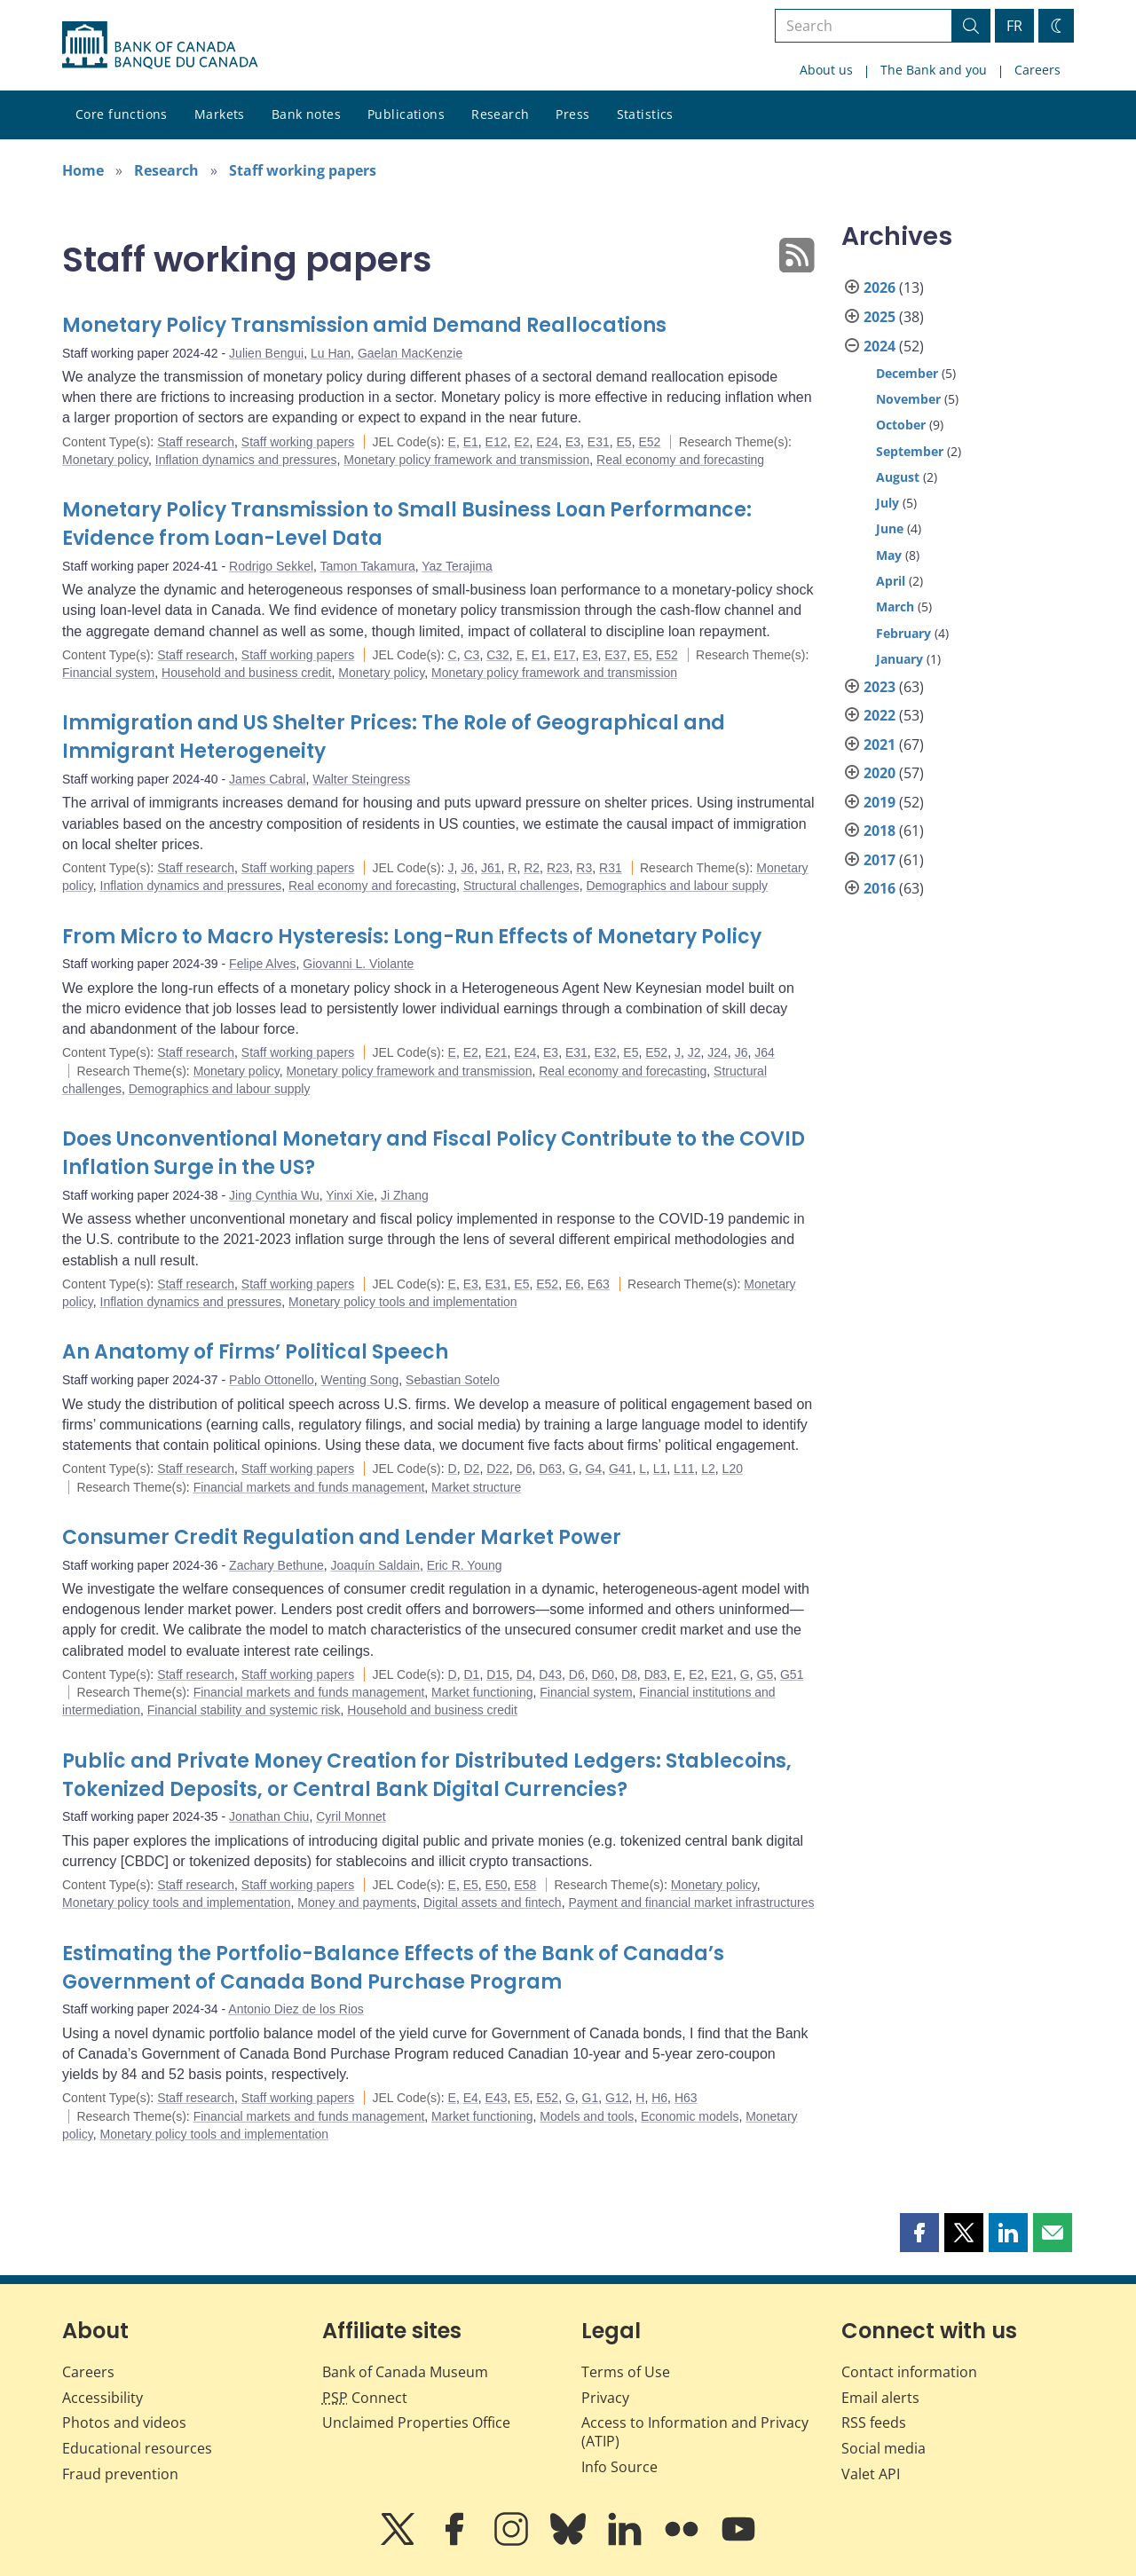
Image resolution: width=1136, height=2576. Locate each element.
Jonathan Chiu (269, 1816)
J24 (717, 1052)
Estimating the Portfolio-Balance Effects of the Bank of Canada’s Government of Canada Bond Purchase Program (393, 1968)
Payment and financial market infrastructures (691, 1902)
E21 (496, 1052)
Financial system (108, 673)
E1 (470, 442)
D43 (550, 1674)
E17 (565, 655)
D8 (629, 1674)
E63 (599, 1284)
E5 (624, 442)
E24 (547, 442)
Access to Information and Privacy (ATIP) (695, 2432)
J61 (491, 868)
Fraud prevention (120, 2474)
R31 (610, 868)
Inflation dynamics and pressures (246, 460)
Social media (883, 2448)
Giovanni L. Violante (358, 964)
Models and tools (587, 2116)
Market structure (476, 1487)
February (903, 633)
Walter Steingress (361, 779)
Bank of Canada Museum (405, 2372)
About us (826, 69)
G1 (590, 2098)
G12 (616, 2098)
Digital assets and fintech (492, 1902)
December (907, 373)
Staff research (195, 442)
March (895, 606)
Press (572, 114)
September (909, 451)
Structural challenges (521, 885)
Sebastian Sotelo (453, 1380)
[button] (919, 2232)
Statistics (645, 114)
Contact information (909, 2372)
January (899, 658)
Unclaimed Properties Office (416, 2422)
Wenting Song (360, 1380)
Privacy (605, 2397)
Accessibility (102, 2397)
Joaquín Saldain (375, 1565)
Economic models (690, 2116)
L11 (684, 1468)
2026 (879, 287)
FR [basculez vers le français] (1014, 25)
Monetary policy (105, 460)
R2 (532, 868)
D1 (471, 1674)
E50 (496, 1885)
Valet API (870, 2474)
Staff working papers (302, 170)
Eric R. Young (464, 1565)
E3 (572, 442)
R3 (584, 868)
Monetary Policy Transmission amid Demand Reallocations (364, 325)
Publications (406, 114)
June (889, 528)
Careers (1037, 69)
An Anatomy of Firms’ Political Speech (255, 1352)
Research (500, 114)
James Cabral (267, 779)
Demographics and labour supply (677, 885)
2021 (879, 744)
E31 (599, 442)
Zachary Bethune (276, 1565)
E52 (649, 442)
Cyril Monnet (351, 1816)
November (908, 398)
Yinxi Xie (350, 1195)
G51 (791, 1674)
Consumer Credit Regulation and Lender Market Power (341, 1537)
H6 (659, 2098)
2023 (879, 687)
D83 (655, 1674)
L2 (708, 1468)
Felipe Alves (262, 964)
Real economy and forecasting (680, 460)
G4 (593, 1468)
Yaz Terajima (457, 566)
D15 (497, 1674)
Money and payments (356, 1902)
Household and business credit (246, 673)
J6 (467, 868)
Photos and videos (124, 2422)
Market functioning (481, 1692)
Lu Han (331, 353)
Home (83, 170)
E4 (470, 2098)
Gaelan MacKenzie (410, 353)
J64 (764, 1052)
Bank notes (306, 114)
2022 (879, 715)
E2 (521, 442)
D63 (550, 1468)
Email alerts (880, 2397)
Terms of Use (625, 2372)
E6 (572, 1284)
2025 (879, 317)
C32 (497, 655)
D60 (602, 1674)
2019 (879, 802)
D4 (524, 1674)
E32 (606, 1052)
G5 (765, 1674)
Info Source (619, 2467)
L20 (732, 1468)
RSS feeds (873, 2422)
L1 (660, 1468)
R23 (558, 868)
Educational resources (137, 2448)
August (897, 477)
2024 (879, 346)
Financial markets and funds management (309, 1487)
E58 (525, 1885)
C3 (471, 655)
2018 (879, 830)
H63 (686, 2098)
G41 (620, 1468)
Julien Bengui (266, 353)
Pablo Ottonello (271, 1380)
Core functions (121, 114)
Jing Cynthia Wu (274, 1195)
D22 (497, 1468)
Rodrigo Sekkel (271, 566)
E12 (496, 442)
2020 (879, 773)
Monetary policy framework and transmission (466, 460)
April (890, 580)
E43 (496, 2098)
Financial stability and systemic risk (244, 1710)
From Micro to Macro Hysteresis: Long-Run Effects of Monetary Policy (411, 936)
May (889, 555)
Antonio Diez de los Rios (296, 2009)
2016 (879, 888)
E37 (615, 655)
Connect (364, 2397)
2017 (879, 860)
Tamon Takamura (367, 566)
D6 (524, 1468)
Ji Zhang (405, 1195)
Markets (219, 114)
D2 (471, 1468)
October (901, 424)
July (887, 502)
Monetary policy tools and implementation (402, 1302)
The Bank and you (933, 69)
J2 (694, 1052)
